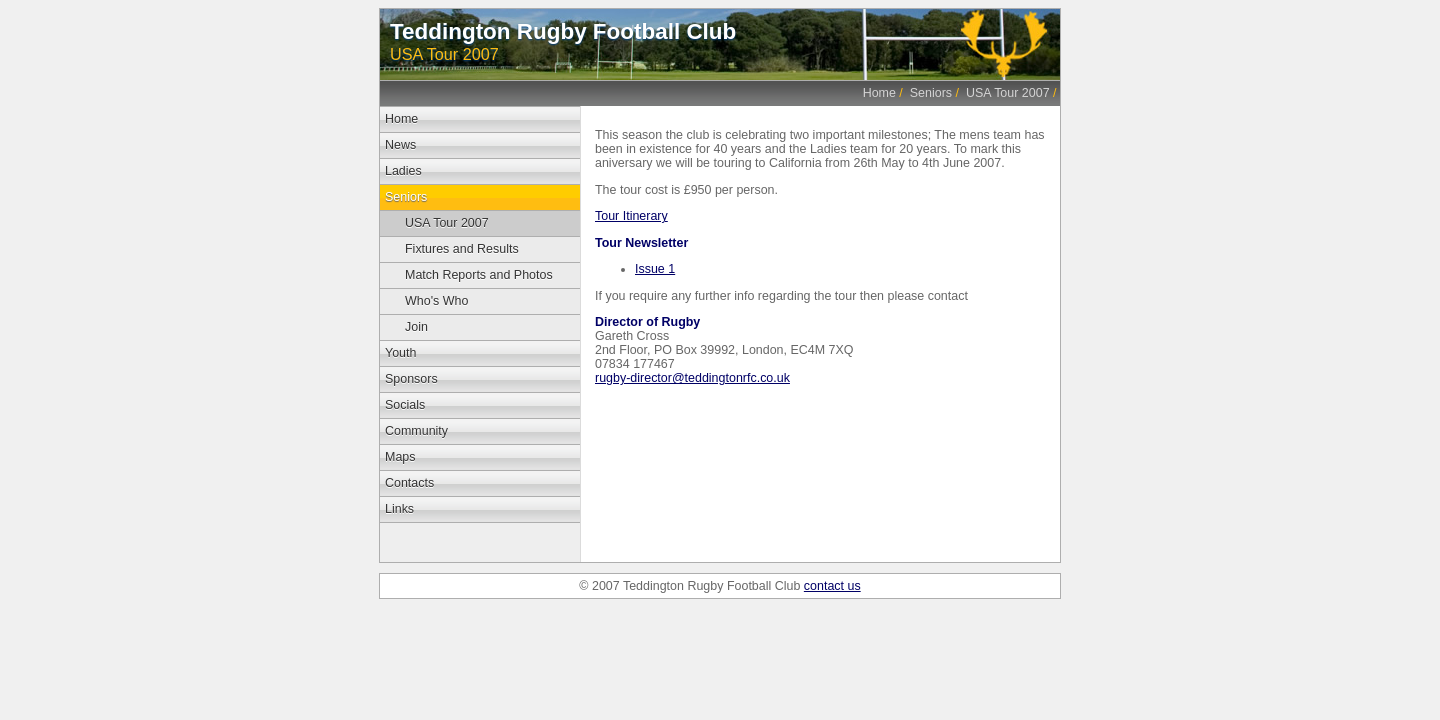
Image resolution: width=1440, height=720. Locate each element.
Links (399, 509)
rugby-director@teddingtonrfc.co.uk (692, 378)
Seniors (931, 93)
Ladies (403, 171)
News (400, 145)
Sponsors (411, 379)
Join (416, 327)
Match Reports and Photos (479, 275)
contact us (832, 586)
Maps (400, 457)
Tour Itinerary (631, 216)
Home (879, 93)
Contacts (409, 483)
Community (416, 431)
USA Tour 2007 (1008, 93)
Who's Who (436, 301)
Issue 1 (655, 269)
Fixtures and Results (462, 249)
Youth (400, 353)
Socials (405, 405)
